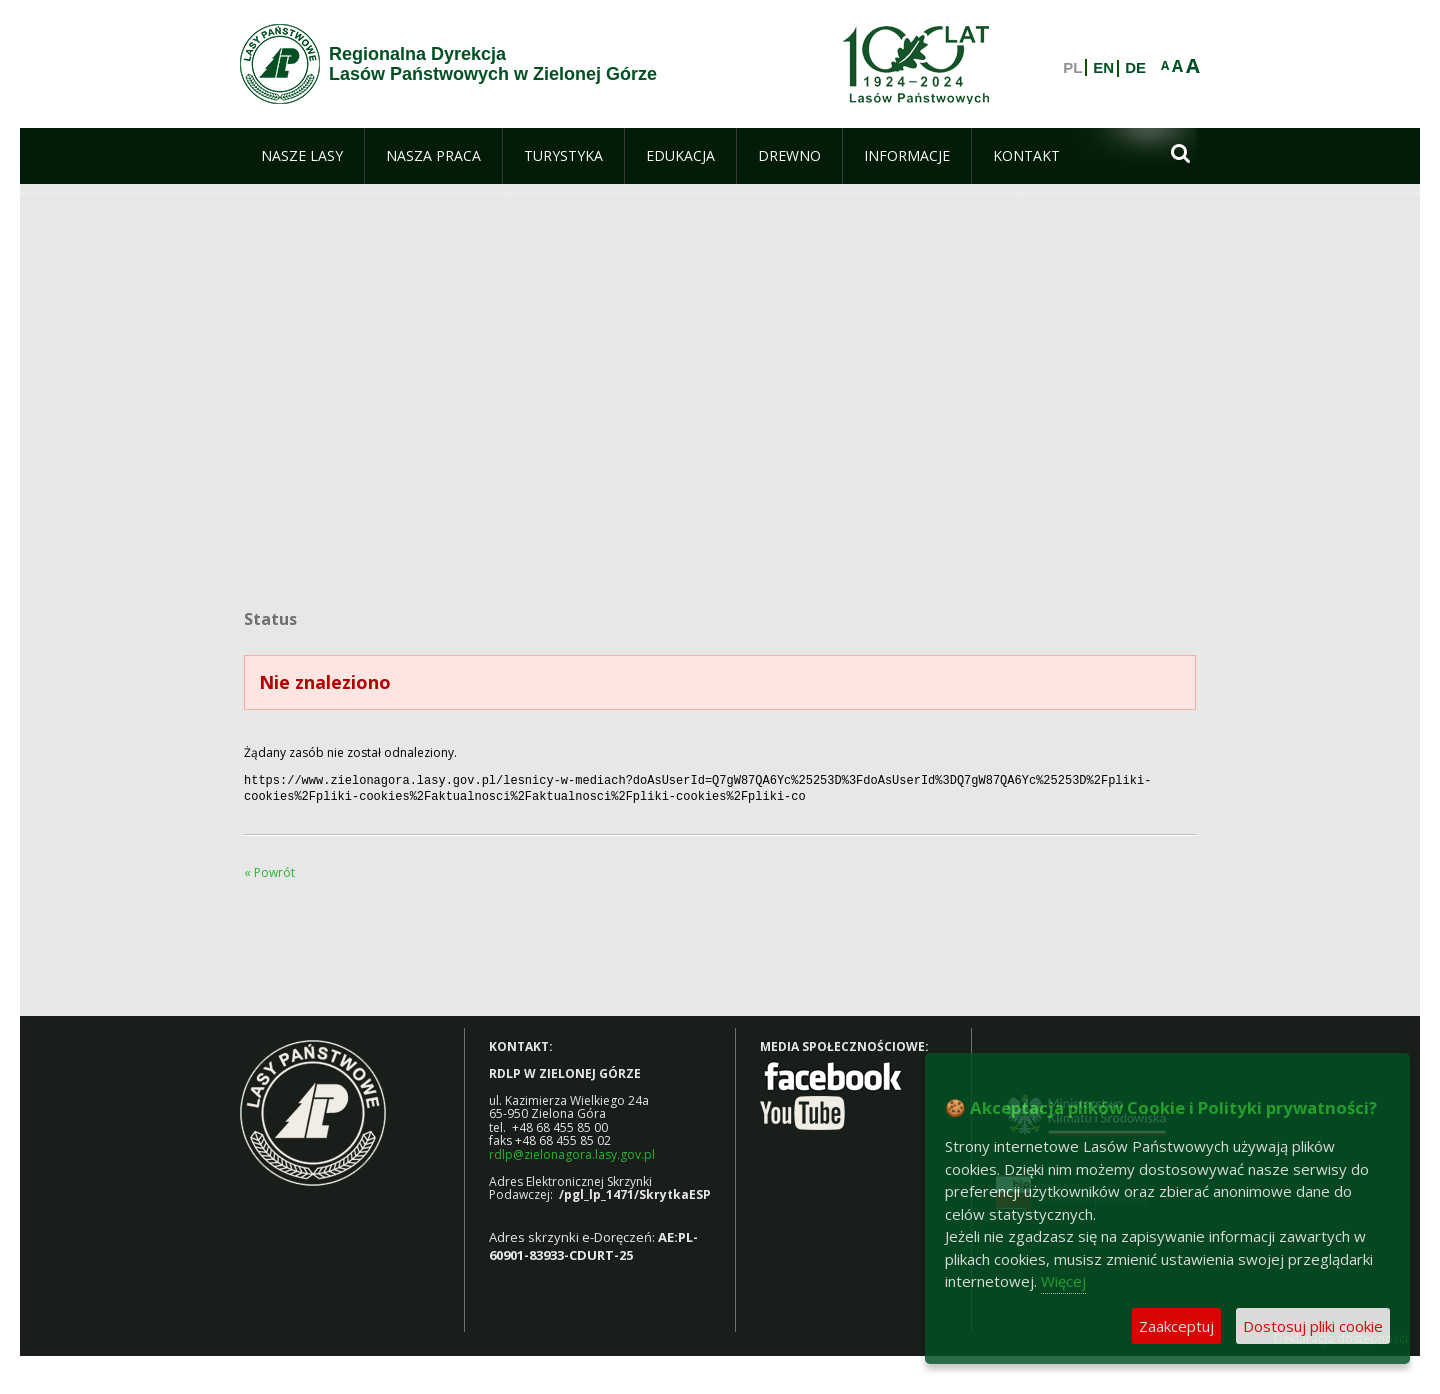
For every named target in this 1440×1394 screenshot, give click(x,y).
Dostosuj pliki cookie (1313, 1326)
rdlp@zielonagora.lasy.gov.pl (572, 1150)
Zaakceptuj (1176, 1326)
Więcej (1063, 1281)
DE (1135, 68)
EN (1103, 68)
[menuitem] (302, 156)
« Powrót (269, 868)
